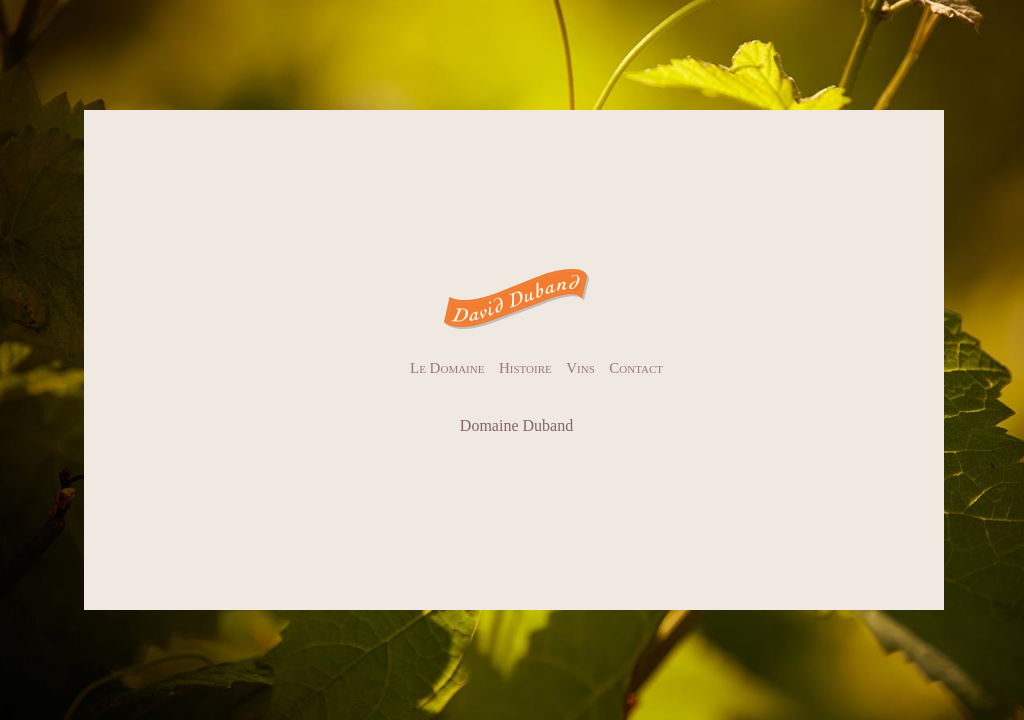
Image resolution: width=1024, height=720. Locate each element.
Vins (580, 368)
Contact (636, 368)
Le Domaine (447, 368)
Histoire (525, 368)
